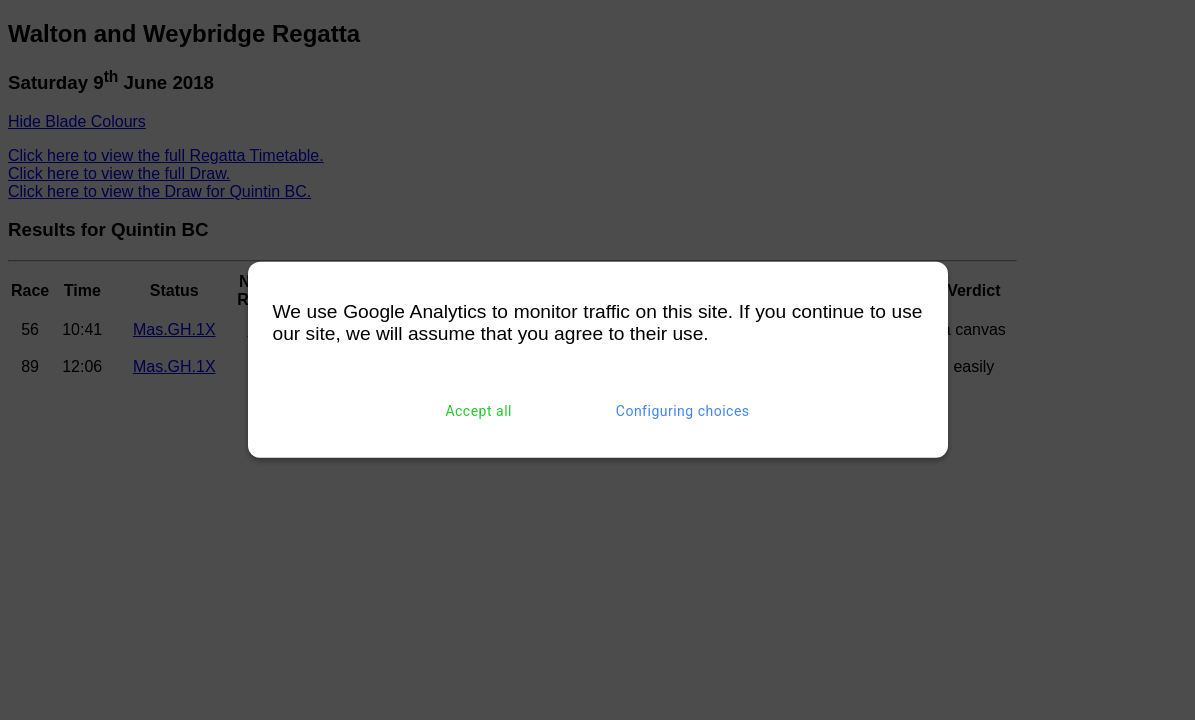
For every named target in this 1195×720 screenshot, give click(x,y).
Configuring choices (683, 411)
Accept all (478, 411)
